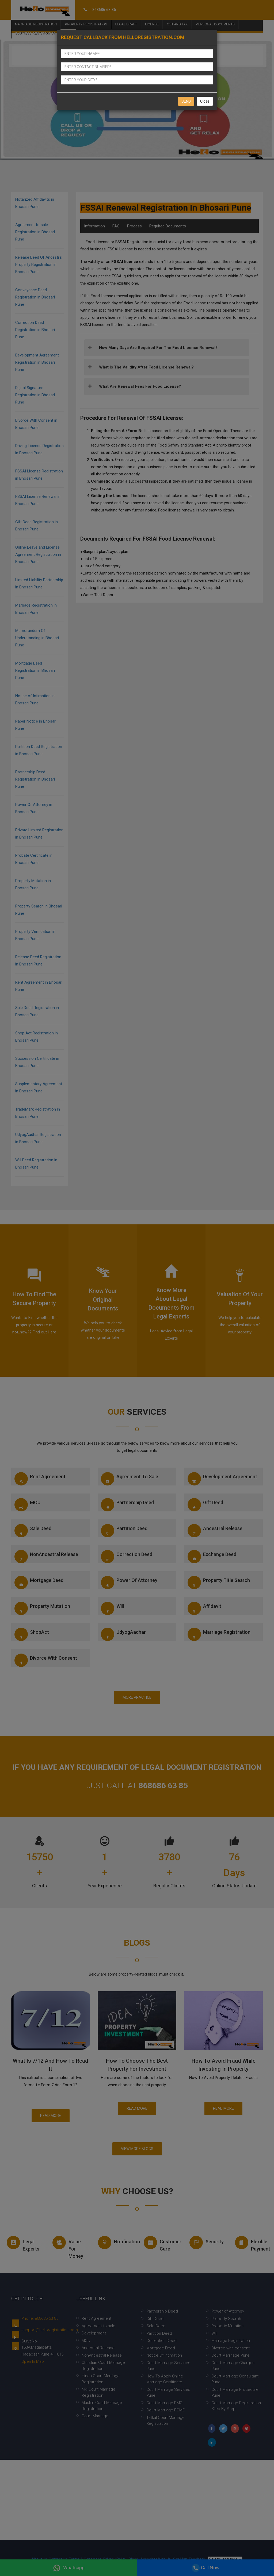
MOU (27, 1504)
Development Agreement (222, 1478)
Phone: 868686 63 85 (39, 2318)
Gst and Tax (177, 24)
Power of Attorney (129, 1582)
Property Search (226, 2318)
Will (112, 1608)
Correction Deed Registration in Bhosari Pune (35, 329)
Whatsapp (69, 2568)
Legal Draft (126, 24)
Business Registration (35, 34)
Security (206, 2242)
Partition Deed (124, 1530)
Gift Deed (205, 1504)
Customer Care (161, 2244)
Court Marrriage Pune (230, 2355)
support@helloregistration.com (49, 2329)
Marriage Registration (36, 24)
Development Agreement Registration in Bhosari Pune (37, 362)
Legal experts (23, 2244)
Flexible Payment (252, 2244)
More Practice (137, 1697)
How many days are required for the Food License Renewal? (158, 347)
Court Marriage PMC (164, 2402)
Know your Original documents (102, 1299)
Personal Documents (215, 24)
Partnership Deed (127, 1504)
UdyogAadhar (123, 1634)
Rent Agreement (40, 1478)
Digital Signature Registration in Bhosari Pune (35, 395)
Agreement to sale (129, 1478)
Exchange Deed (212, 1556)
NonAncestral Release (46, 1556)
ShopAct (31, 1634)
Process (134, 226)
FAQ (116, 226)
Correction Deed (126, 1556)
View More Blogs (137, 2149)
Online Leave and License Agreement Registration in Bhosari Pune (38, 554)
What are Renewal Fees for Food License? (140, 386)
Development (94, 2333)
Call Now (206, 2568)
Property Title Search (219, 1582)
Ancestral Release (215, 1530)
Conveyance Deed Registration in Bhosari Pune (35, 297)
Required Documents (167, 226)
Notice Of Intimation (164, 2355)
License (152, 24)
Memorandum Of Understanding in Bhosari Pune (37, 637)
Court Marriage (95, 2416)
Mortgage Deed (38, 1582)
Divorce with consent (45, 1660)
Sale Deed (32, 1530)
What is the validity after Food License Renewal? (146, 367)
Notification (115, 2242)
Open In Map (32, 2361)
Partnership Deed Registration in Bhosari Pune (35, 779)
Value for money (67, 2247)
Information (94, 226)
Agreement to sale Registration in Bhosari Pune (35, 232)
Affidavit (204, 1608)
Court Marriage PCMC (165, 2410)
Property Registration (86, 24)
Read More (50, 2115)
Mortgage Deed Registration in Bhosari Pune (35, 670)
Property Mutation (42, 1608)
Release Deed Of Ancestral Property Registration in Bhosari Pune (38, 264)
